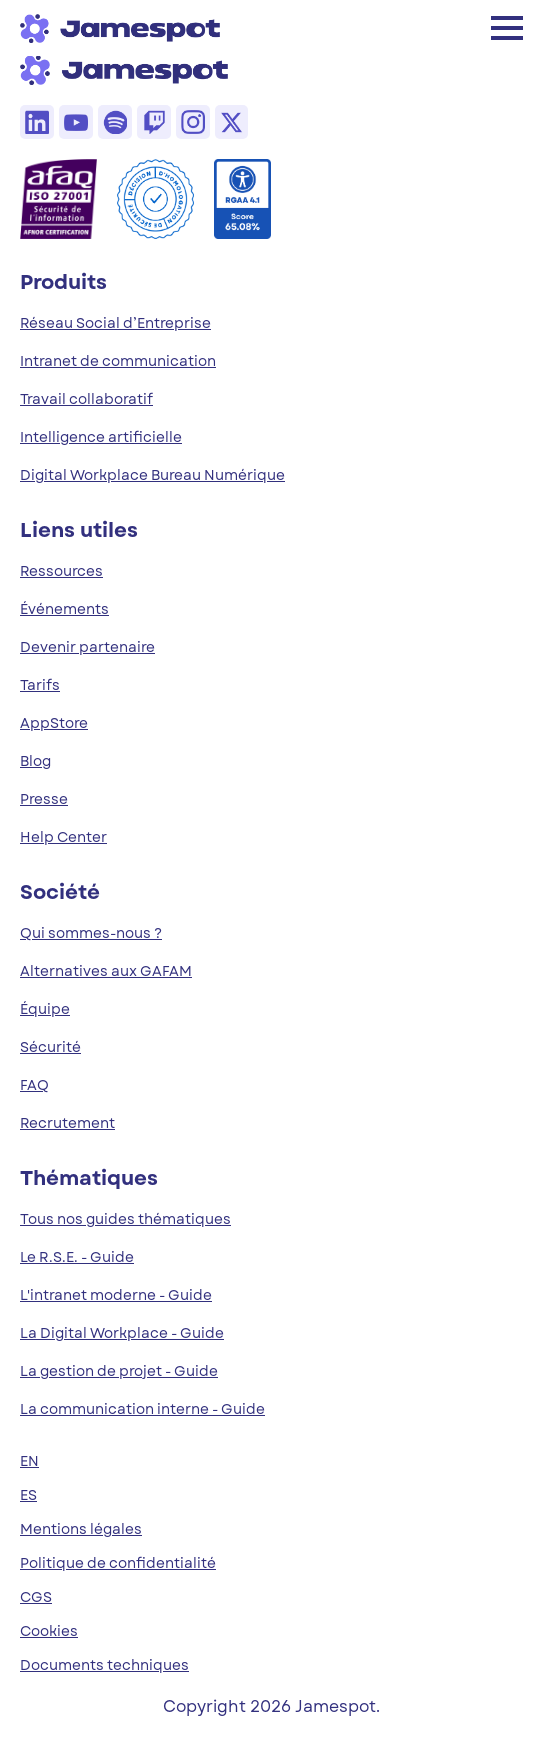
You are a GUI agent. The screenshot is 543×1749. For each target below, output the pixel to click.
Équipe (45, 1009)
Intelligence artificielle (101, 437)
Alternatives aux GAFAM (106, 971)
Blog (35, 761)
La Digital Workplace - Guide (122, 1333)
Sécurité (50, 1047)
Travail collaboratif (86, 399)
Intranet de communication (118, 361)
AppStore (54, 723)
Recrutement (67, 1123)
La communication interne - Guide (142, 1409)
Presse (44, 799)
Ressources (61, 571)
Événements (64, 609)
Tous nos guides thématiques (125, 1219)
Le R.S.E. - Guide (77, 1257)
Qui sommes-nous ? (91, 933)
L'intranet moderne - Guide (116, 1295)
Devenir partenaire (87, 647)
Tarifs (40, 685)
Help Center (63, 837)
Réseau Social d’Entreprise (115, 323)
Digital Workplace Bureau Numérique (152, 475)
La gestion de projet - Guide (119, 1371)
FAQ (34, 1085)
